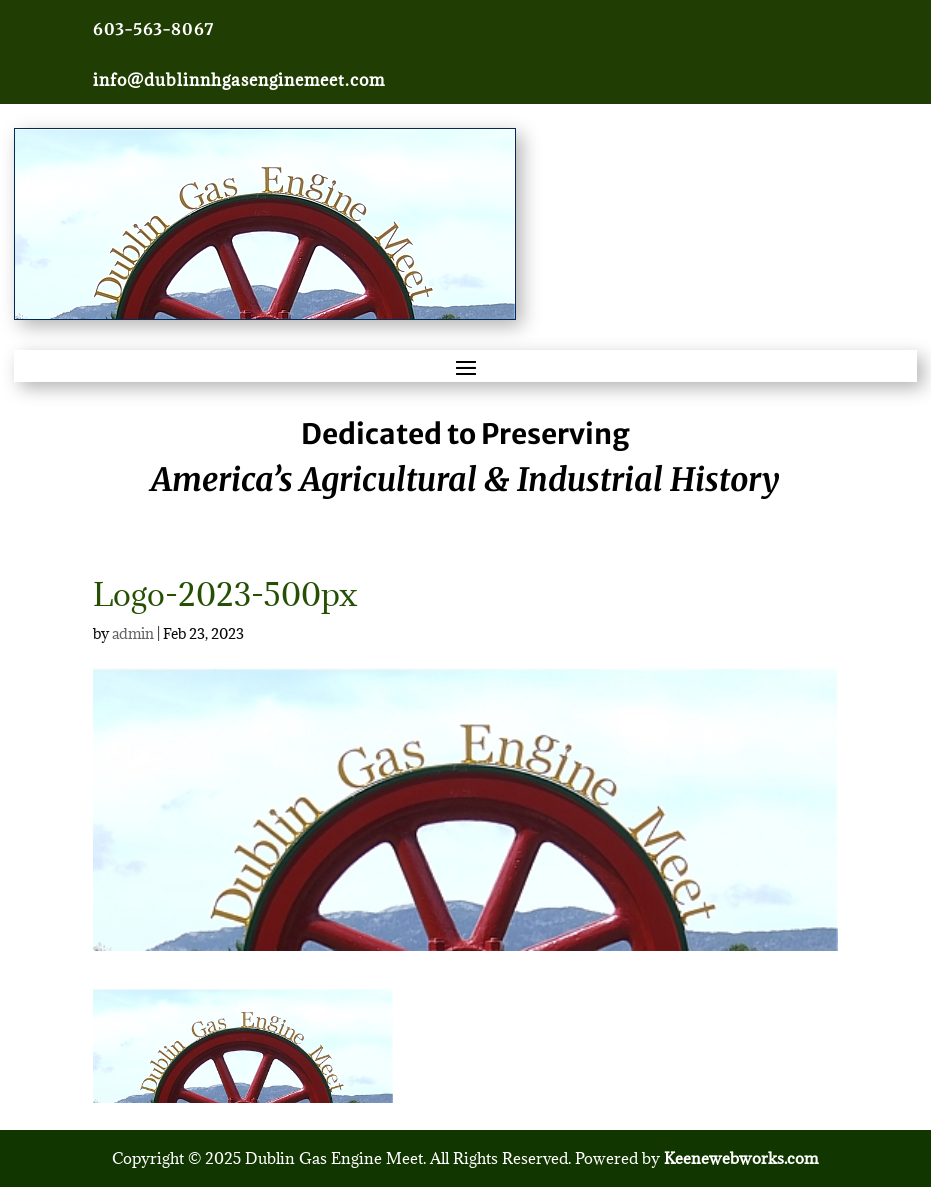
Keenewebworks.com (741, 1158)
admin (133, 633)
